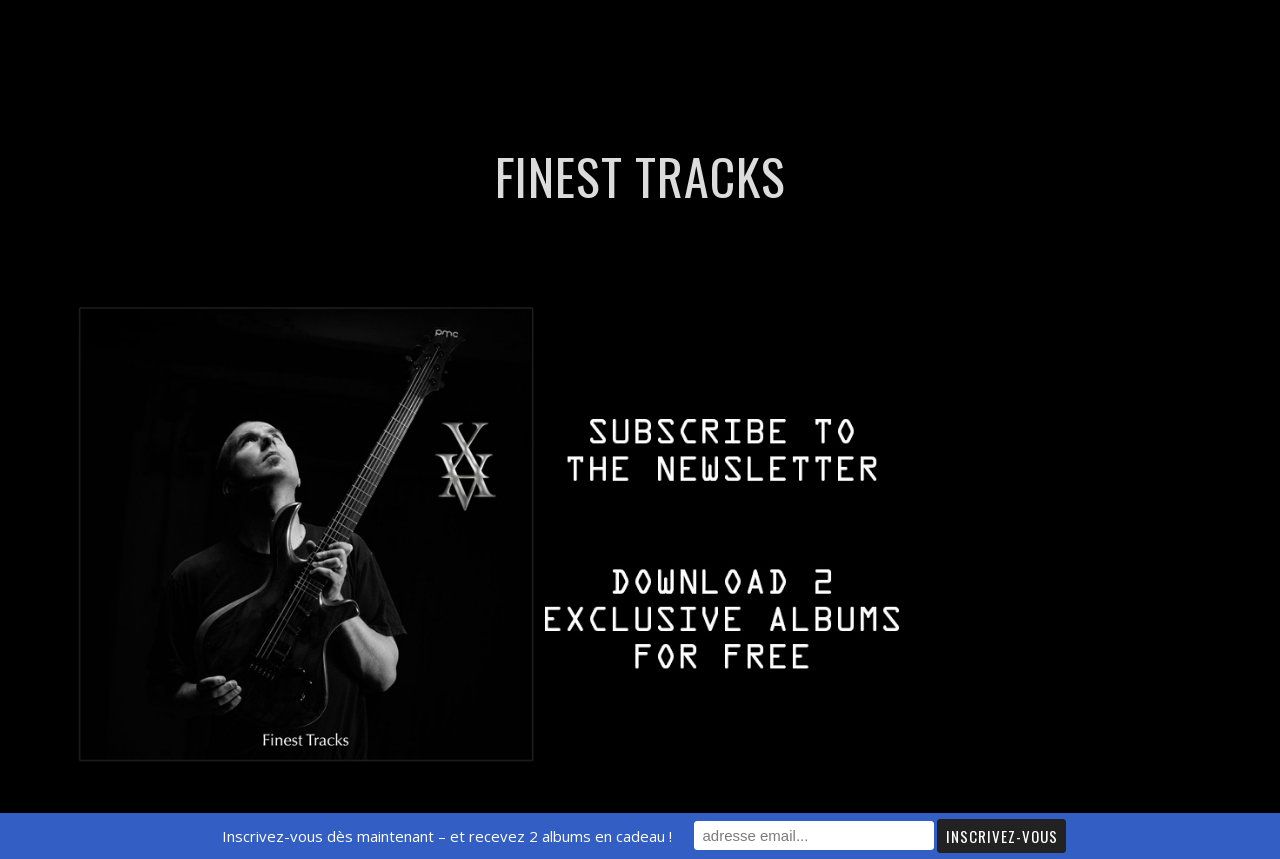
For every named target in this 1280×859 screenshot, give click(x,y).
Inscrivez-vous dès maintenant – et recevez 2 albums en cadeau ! (447, 836)
